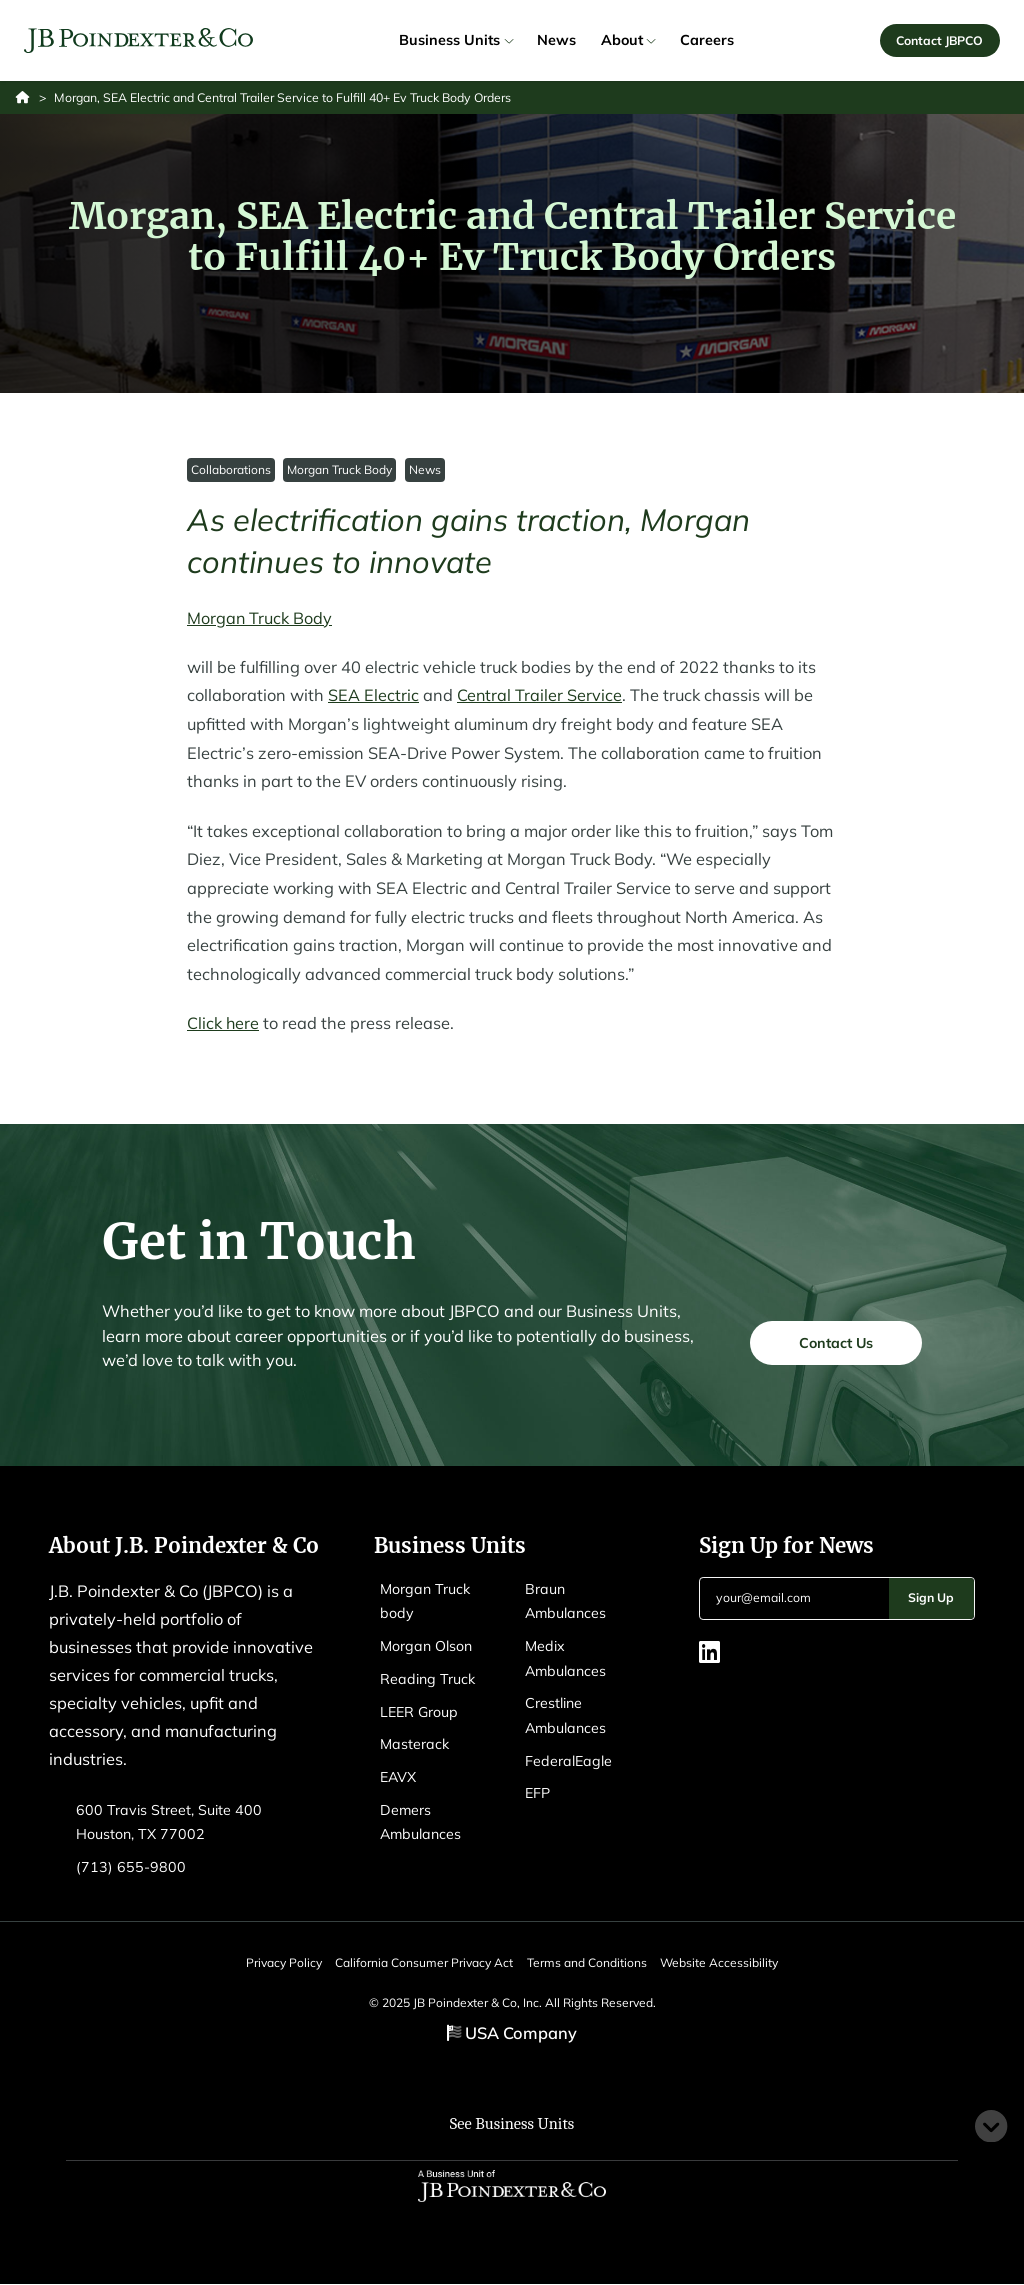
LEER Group (419, 1712)
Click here (223, 1024)
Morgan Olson (426, 1647)
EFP (537, 1794)
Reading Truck (427, 1679)
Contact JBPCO (939, 40)
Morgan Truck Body (339, 470)
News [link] (556, 41)
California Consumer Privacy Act (419, 1962)
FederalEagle (568, 1761)
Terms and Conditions (592, 1962)
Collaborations (231, 470)
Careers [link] (707, 41)
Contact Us (835, 1342)
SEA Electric (373, 696)
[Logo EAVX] (139, 41)
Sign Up (931, 1598)
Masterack (414, 1745)
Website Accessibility (736, 1962)
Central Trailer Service (540, 696)
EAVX (398, 1778)
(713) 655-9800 (131, 1868)
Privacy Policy (267, 1962)
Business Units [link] (455, 41)
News (425, 470)
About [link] (628, 41)
